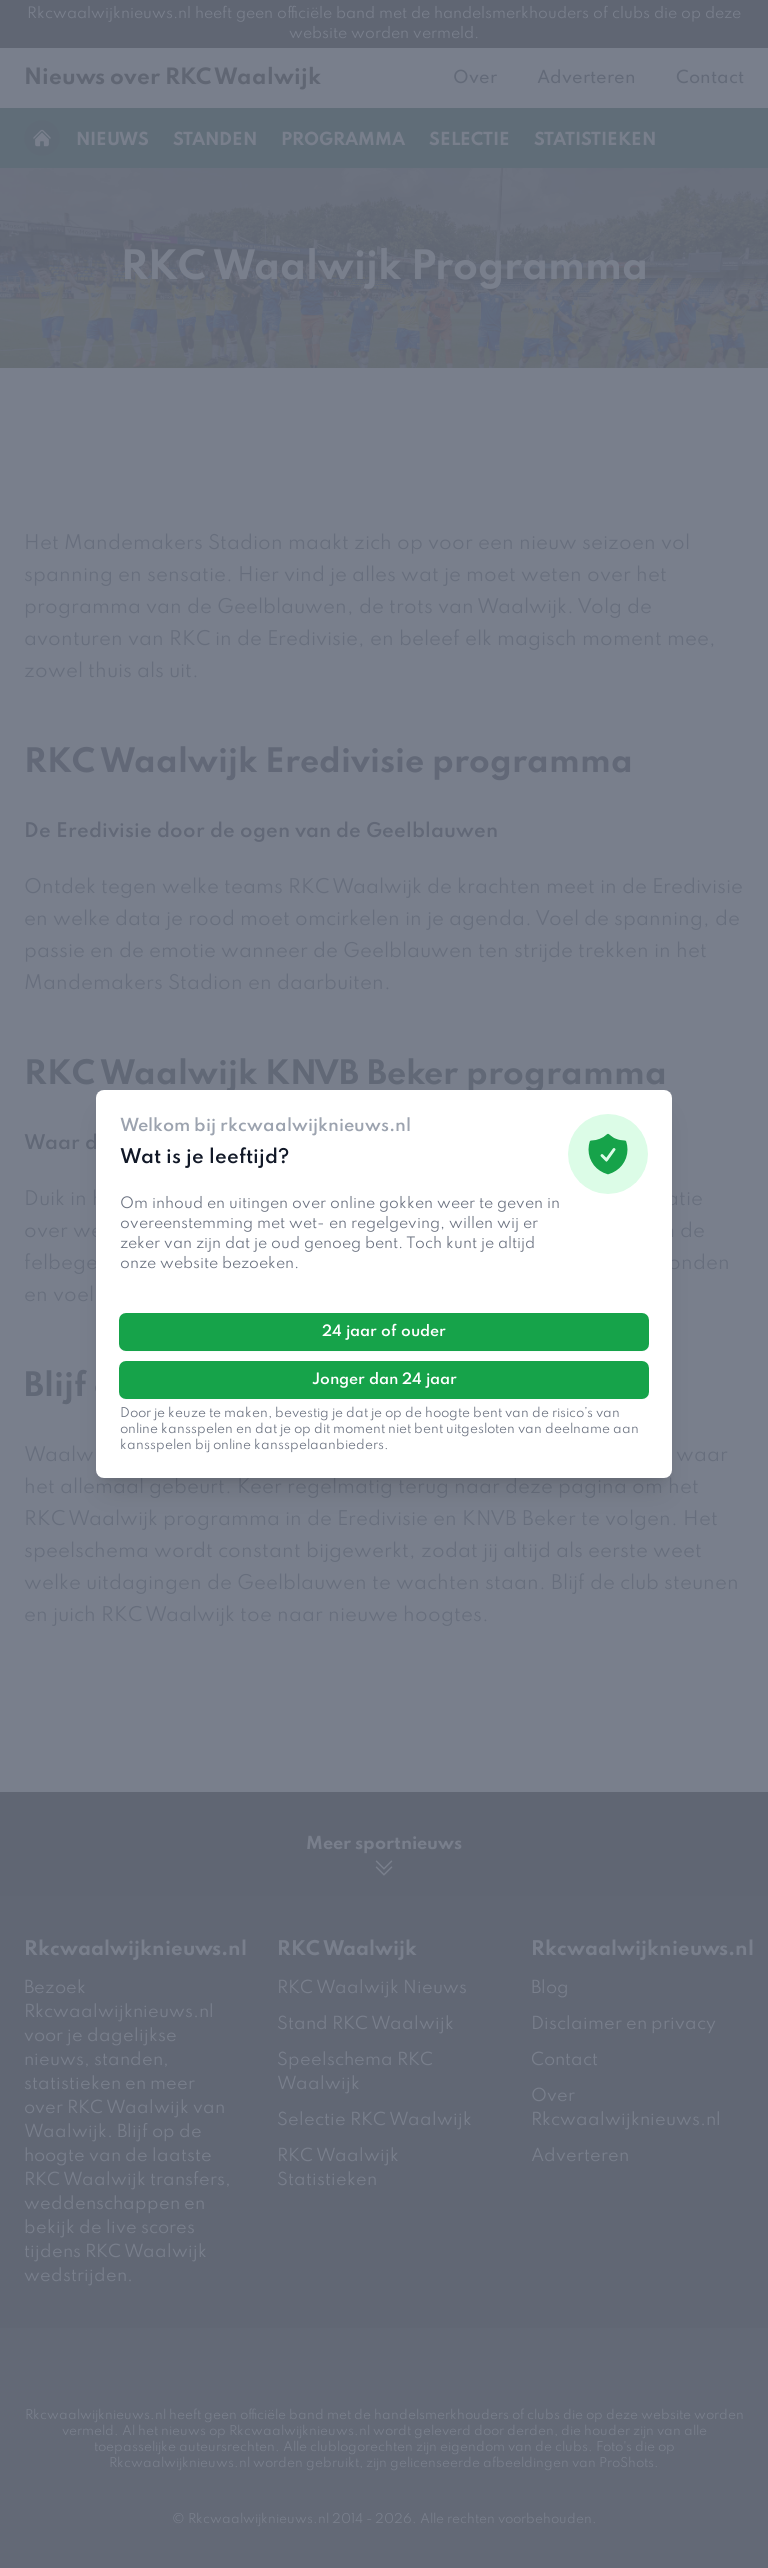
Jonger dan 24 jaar (384, 1380)
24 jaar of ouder (384, 1332)
